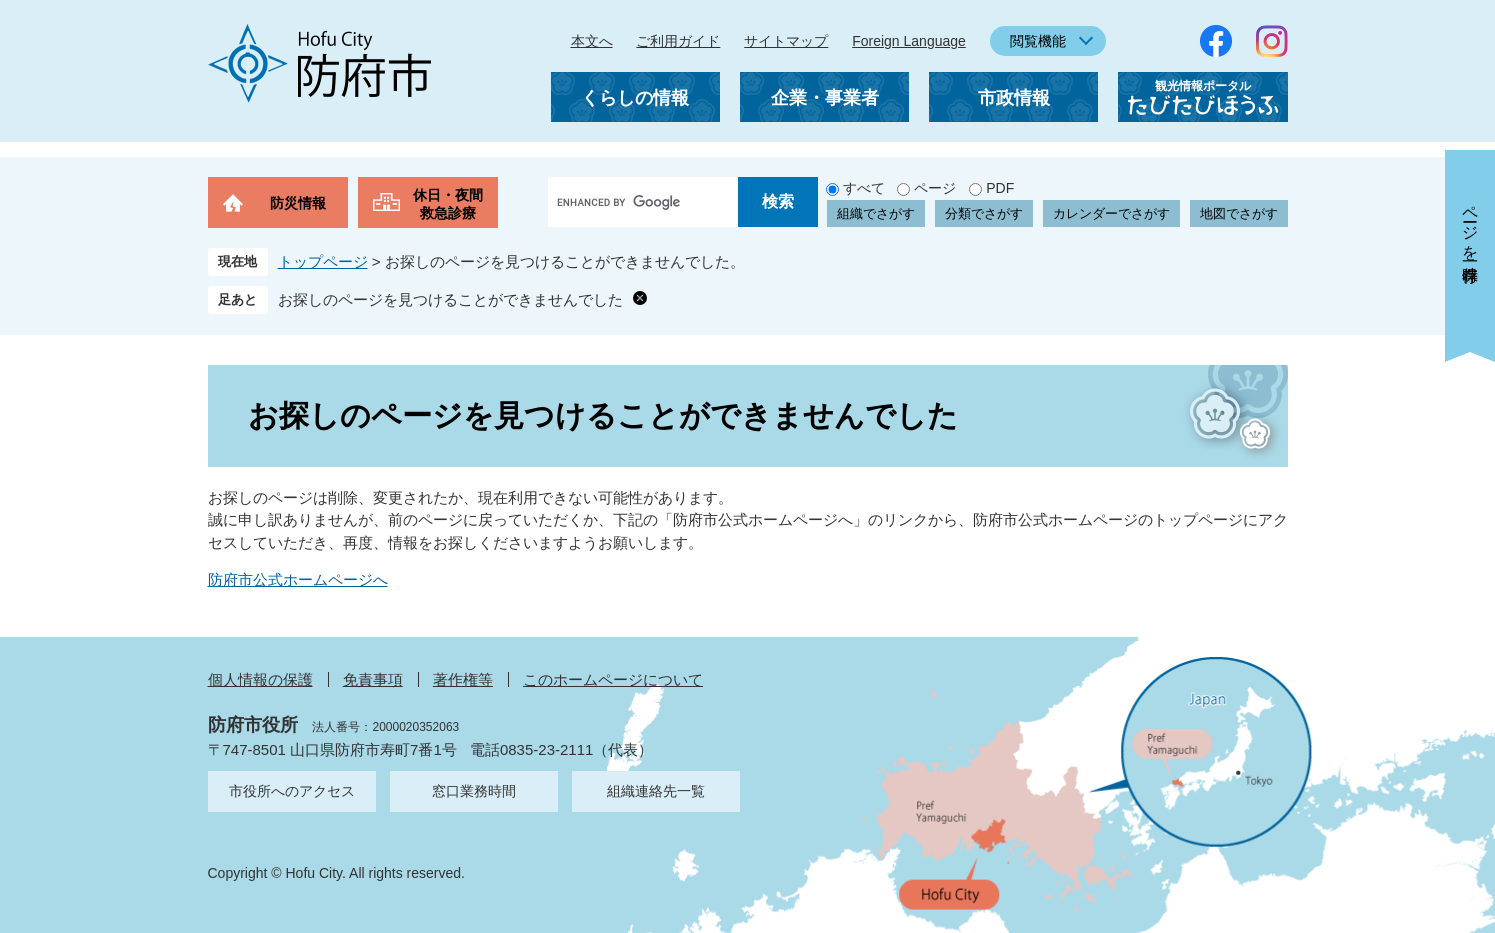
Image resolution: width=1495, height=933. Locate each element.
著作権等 (463, 679)
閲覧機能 (1038, 41)
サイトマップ (786, 41)
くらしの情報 (635, 98)
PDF (1000, 188)
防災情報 (298, 203)
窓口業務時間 (474, 791)
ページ (935, 188)
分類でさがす (984, 213)
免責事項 (373, 679)
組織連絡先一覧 (656, 791)
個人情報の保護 (260, 679)
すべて (864, 188)
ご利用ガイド (678, 41)
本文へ (592, 41)
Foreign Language (909, 41)
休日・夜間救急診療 (448, 204)
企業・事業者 (825, 98)
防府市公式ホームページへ (298, 579)
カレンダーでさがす (1111, 213)
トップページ (323, 261)
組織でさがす (876, 213)
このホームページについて (613, 679)
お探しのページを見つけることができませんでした (450, 299)
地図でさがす (1239, 213)
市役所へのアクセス (292, 791)
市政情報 (1014, 98)
